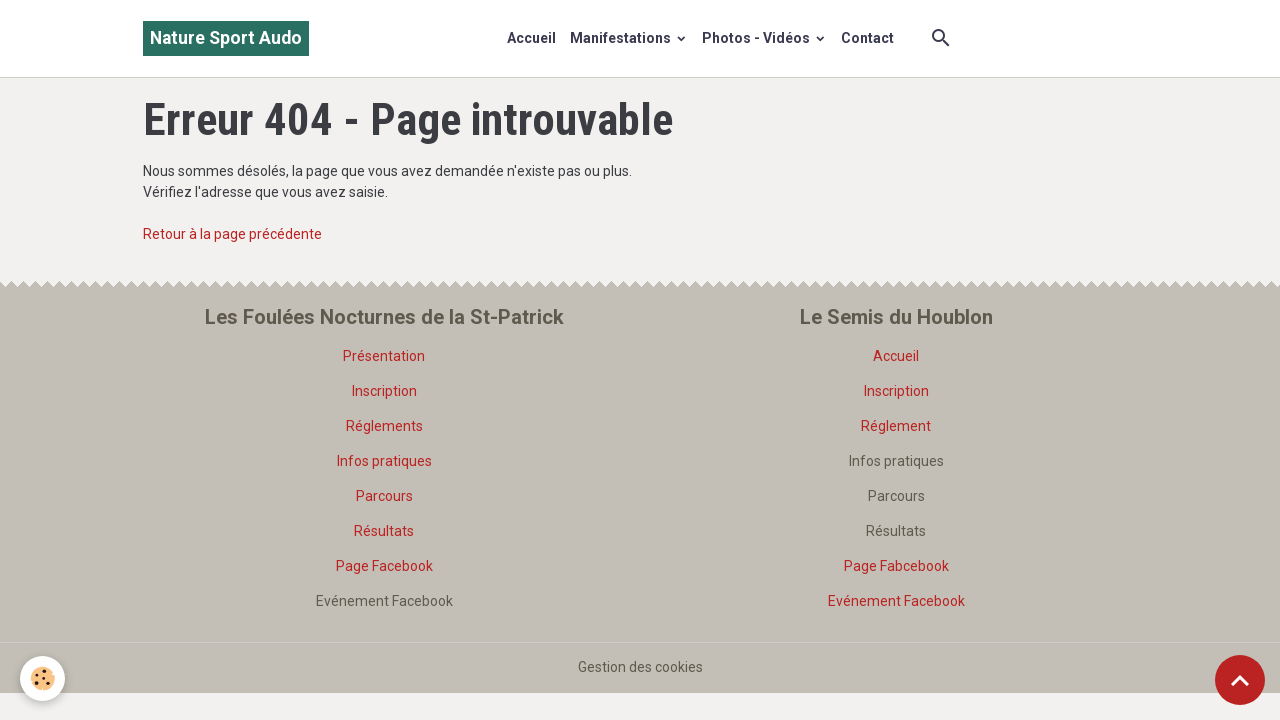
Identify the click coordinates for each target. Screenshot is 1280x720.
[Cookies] (42, 678)
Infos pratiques (384, 461)
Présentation (384, 356)
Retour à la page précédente (232, 234)
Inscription (384, 391)
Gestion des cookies (640, 667)
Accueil (531, 38)
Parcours (384, 496)
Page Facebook (384, 566)
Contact (867, 38)
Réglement (896, 426)
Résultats (384, 531)
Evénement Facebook (896, 601)
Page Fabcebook (896, 566)
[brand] (226, 38)
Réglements (384, 426)
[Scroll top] (1240, 680)
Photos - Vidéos (757, 38)
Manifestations (622, 38)
